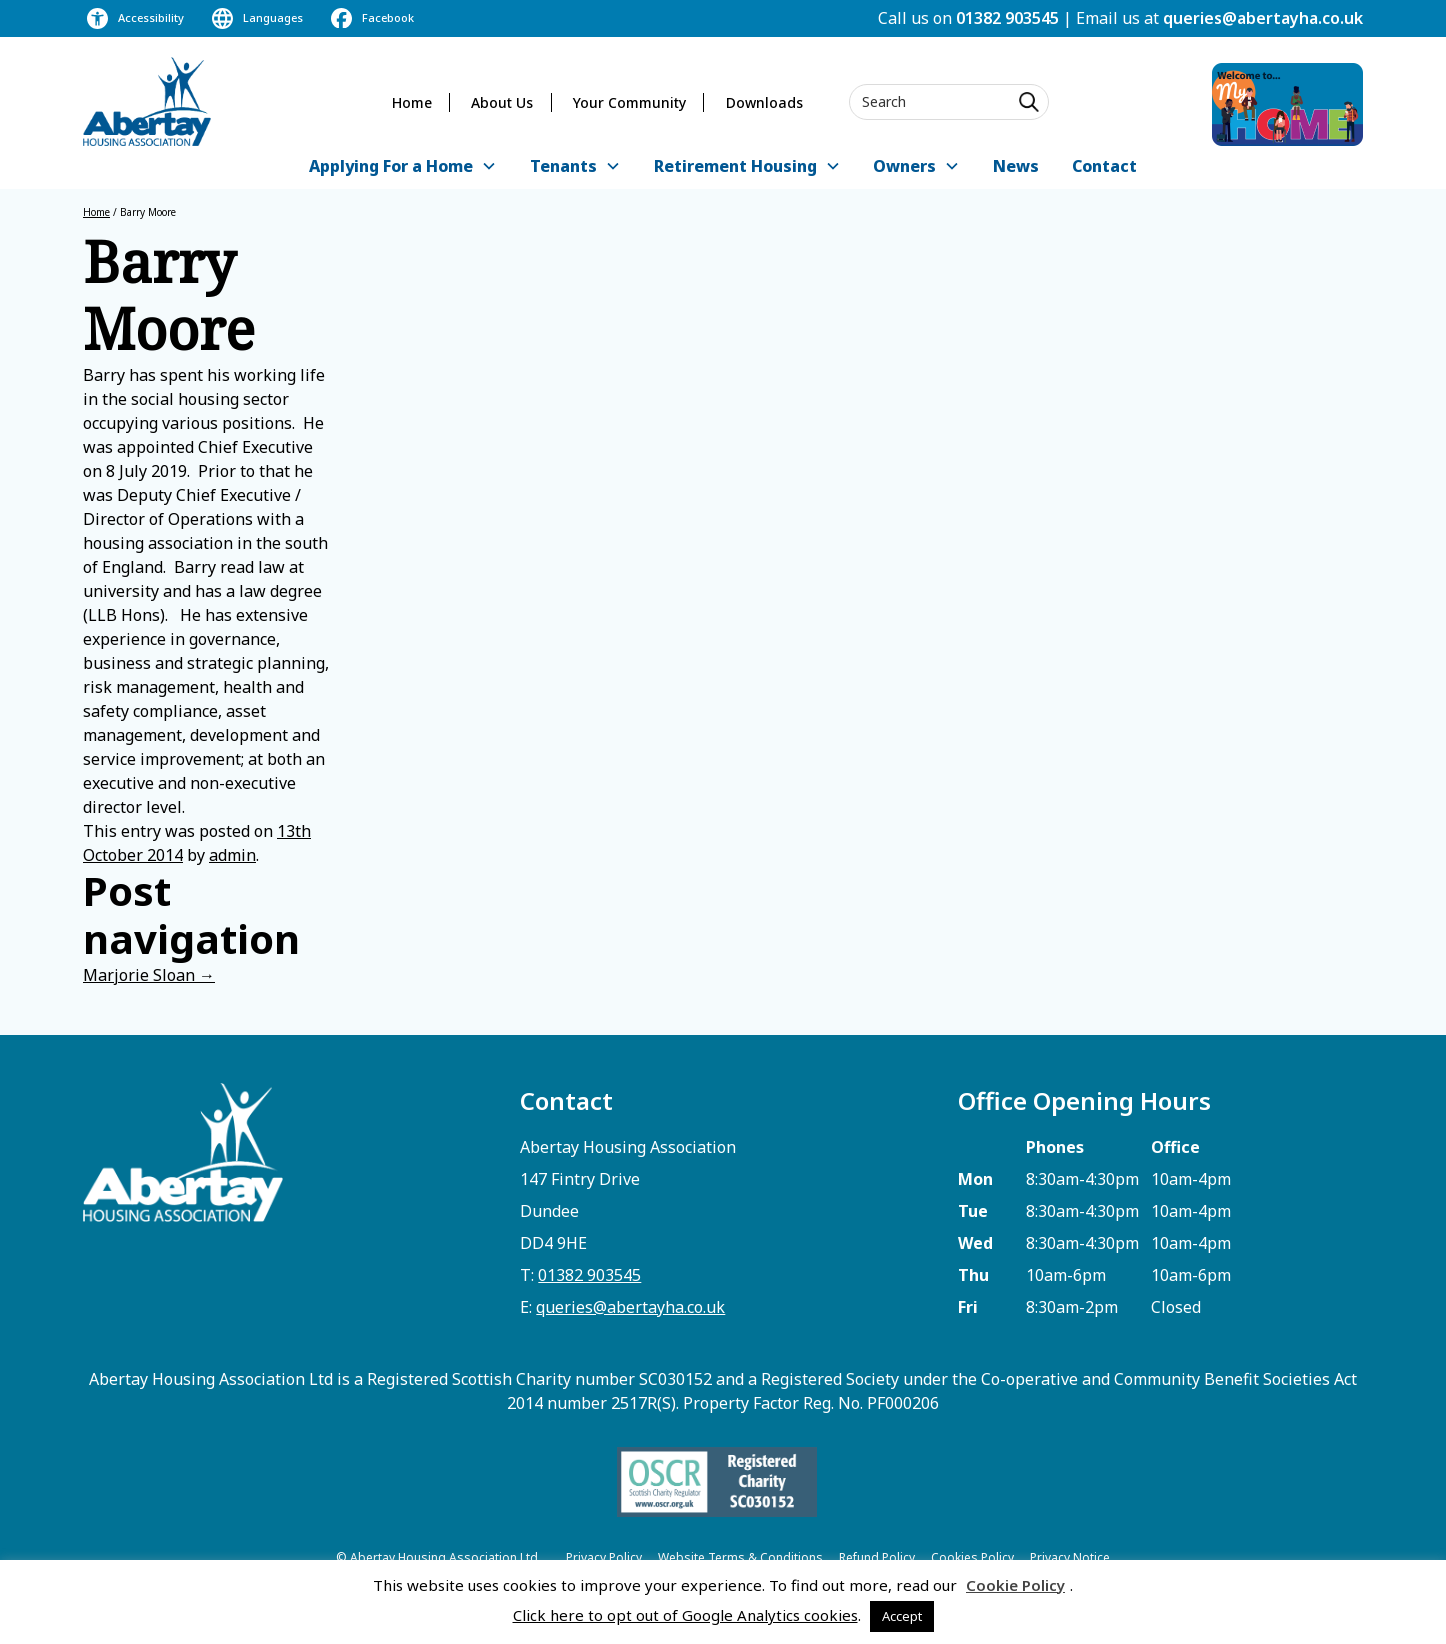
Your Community (629, 102)
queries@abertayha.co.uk (1263, 18)
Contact (1104, 166)
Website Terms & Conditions (740, 1557)
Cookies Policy (972, 1557)
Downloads (764, 102)
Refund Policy (877, 1557)
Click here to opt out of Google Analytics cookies (685, 1615)
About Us (502, 102)
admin (232, 855)
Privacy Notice (1070, 1557)
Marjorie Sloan (149, 975)
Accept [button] (902, 1616)
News (1016, 166)
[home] (147, 101)
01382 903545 (1007, 18)
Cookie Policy (1015, 1585)
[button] (402, 167)
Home (412, 102)
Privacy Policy (604, 1557)
